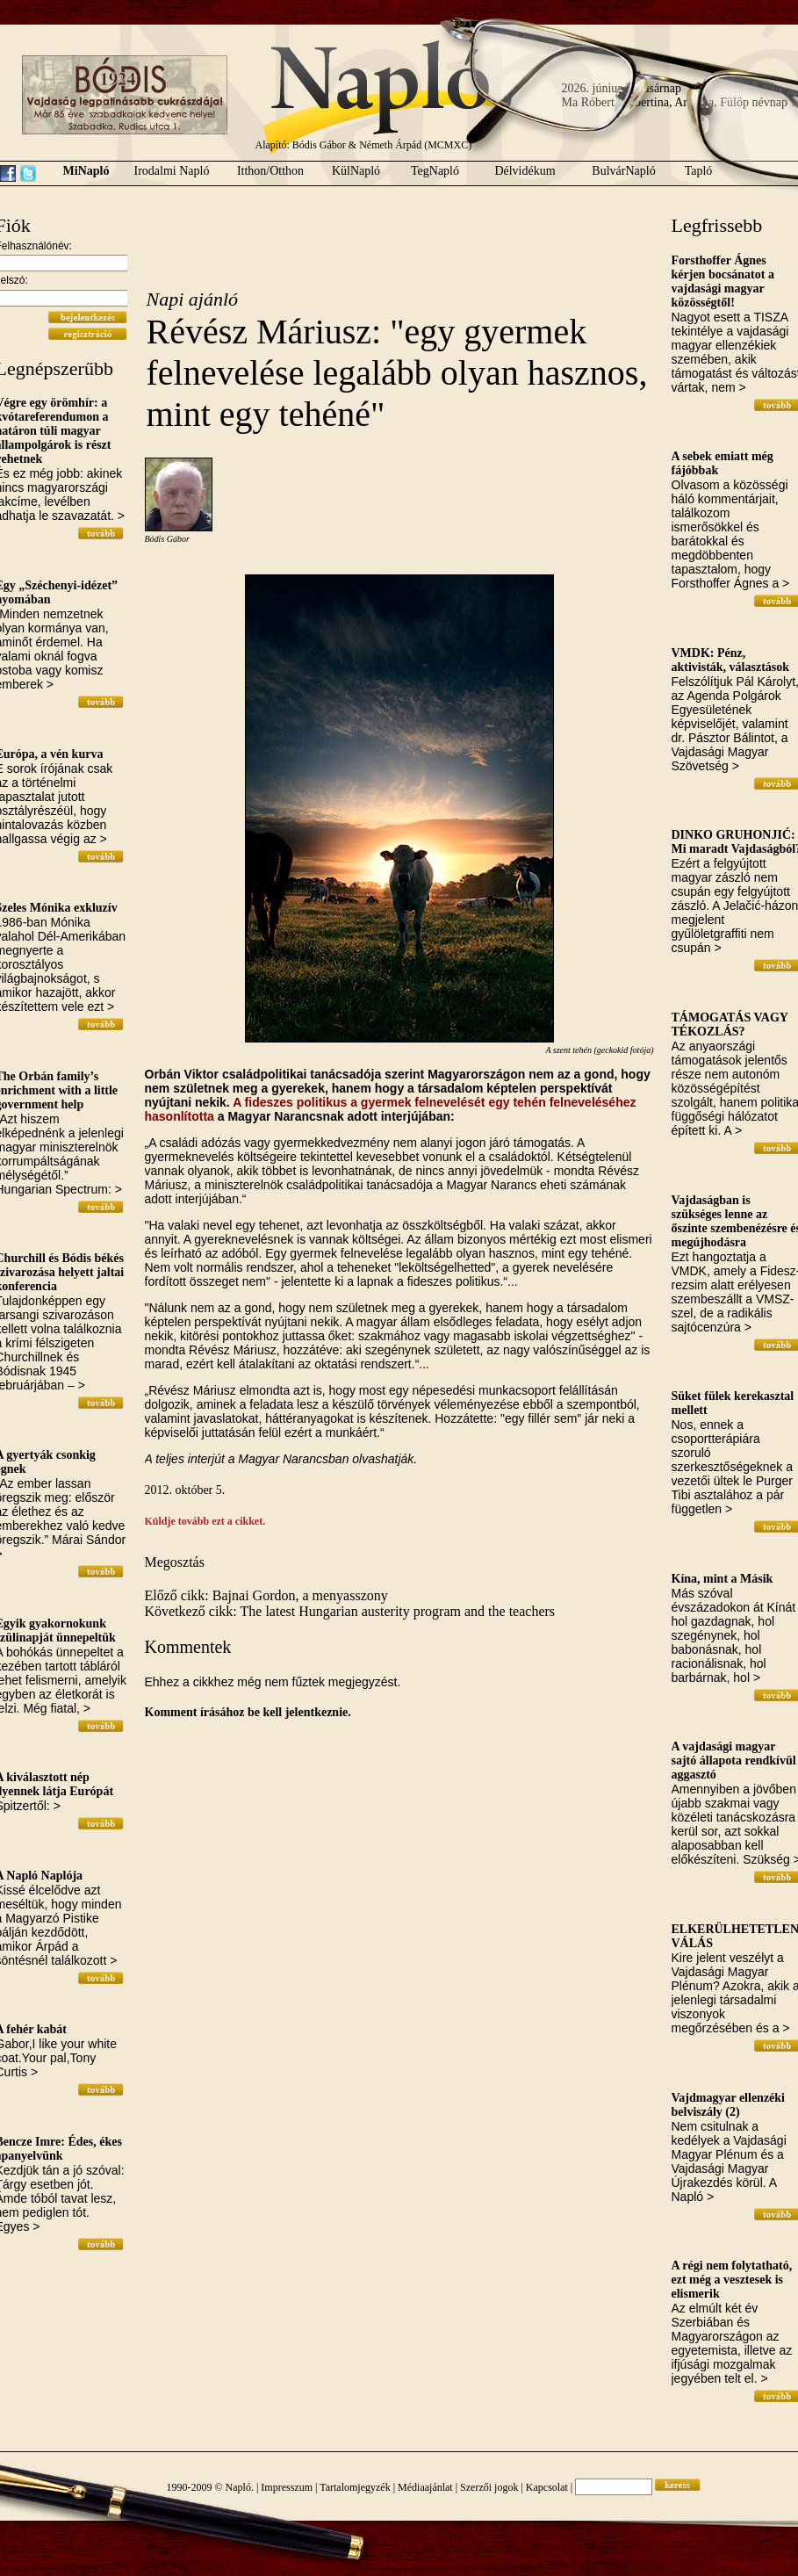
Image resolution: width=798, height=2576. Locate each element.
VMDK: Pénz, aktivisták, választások (731, 660)
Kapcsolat (547, 2487)
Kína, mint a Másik (722, 1578)
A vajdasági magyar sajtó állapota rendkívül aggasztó (734, 1760)
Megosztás (175, 1562)
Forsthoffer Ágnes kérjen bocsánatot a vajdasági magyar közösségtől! (723, 281)
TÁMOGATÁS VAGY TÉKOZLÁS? (730, 1024)
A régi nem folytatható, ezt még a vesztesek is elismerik (732, 2279)
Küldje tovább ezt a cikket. (205, 1521)
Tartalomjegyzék (355, 2487)
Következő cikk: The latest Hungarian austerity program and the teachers (350, 1611)
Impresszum (287, 2487)
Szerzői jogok (489, 2487)
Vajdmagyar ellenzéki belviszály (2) (729, 2104)
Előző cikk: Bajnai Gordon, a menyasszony (266, 1595)
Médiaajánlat (425, 2487)
